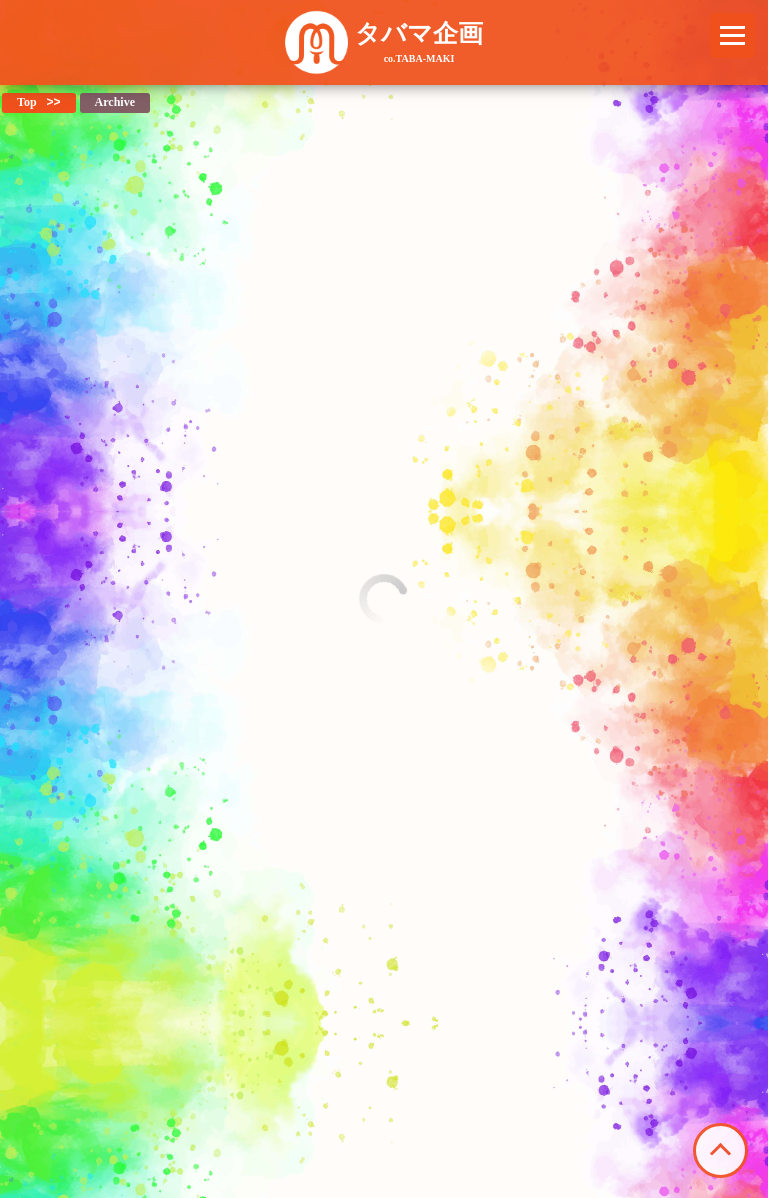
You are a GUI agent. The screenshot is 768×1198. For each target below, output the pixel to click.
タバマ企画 (419, 42)
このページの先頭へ (720, 1150)
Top (27, 102)
